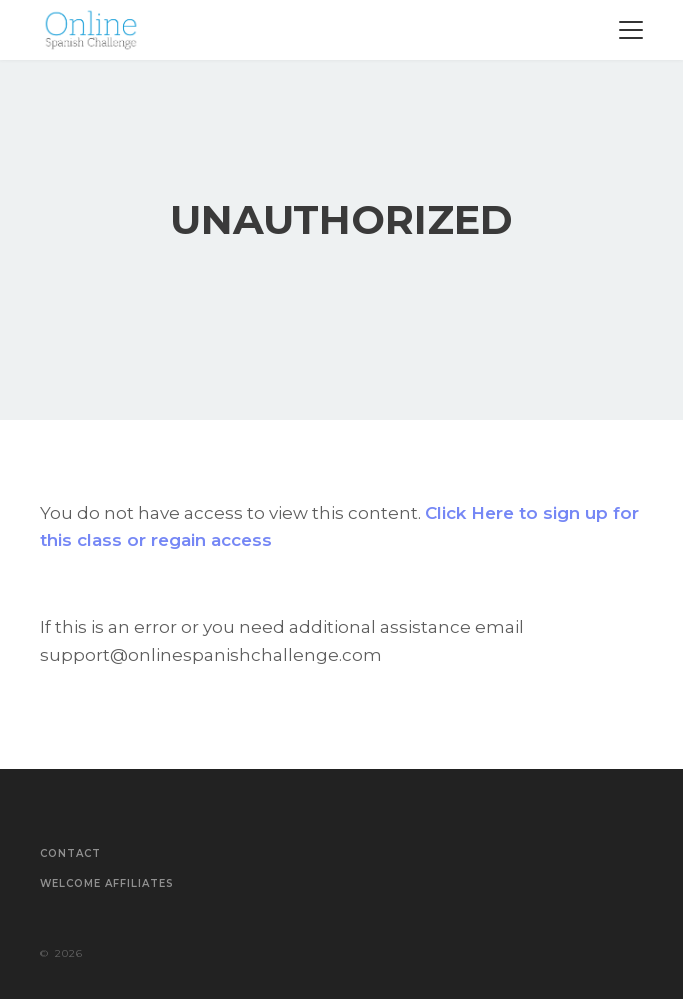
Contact (70, 854)
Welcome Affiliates (107, 884)
